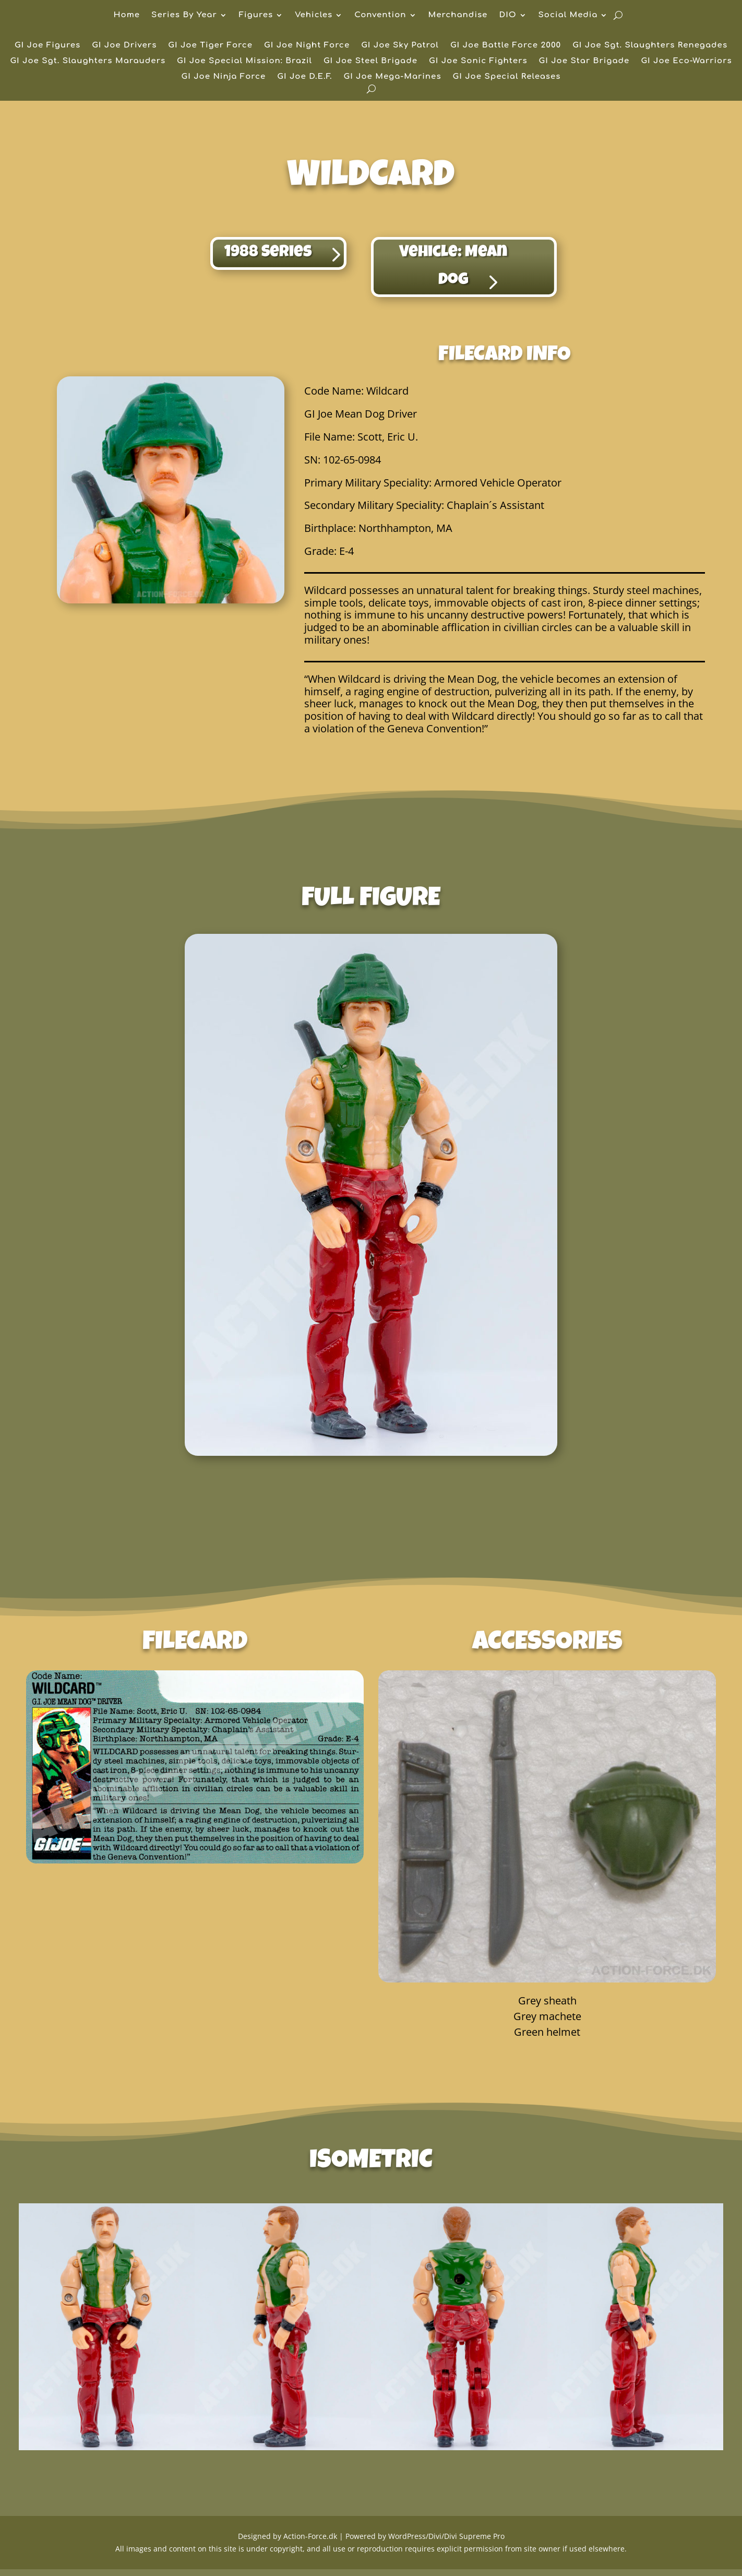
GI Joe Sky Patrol (400, 46)
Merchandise (458, 15)
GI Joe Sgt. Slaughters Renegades (649, 46)
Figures (256, 15)
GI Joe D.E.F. (304, 77)
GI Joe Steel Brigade (370, 61)
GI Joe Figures (47, 46)
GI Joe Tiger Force (210, 46)
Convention (380, 15)
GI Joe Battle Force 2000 (505, 46)
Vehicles (313, 15)
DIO (507, 15)
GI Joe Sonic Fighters (478, 61)
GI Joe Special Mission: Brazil (244, 61)
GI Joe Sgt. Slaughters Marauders (87, 61)
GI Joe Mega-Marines (392, 77)
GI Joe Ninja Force (224, 77)
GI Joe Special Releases (507, 77)
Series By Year (184, 15)
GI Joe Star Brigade (584, 61)
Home (127, 15)
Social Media (568, 15)
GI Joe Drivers (124, 46)
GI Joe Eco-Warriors (686, 61)
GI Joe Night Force (307, 46)
